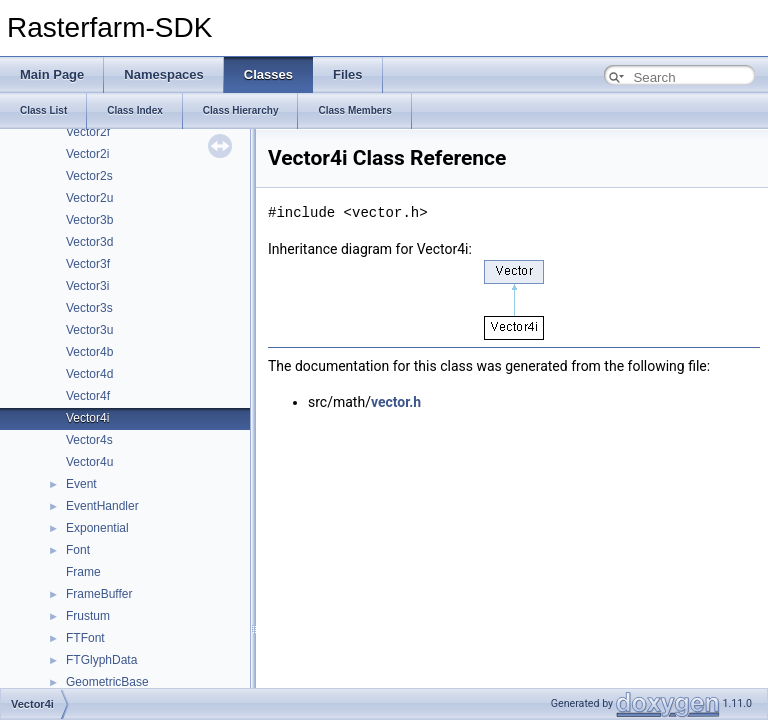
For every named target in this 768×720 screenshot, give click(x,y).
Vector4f (88, 396)
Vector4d (89, 374)
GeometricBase (107, 682)
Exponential (97, 528)
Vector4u (89, 462)
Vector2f (88, 132)
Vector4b (89, 352)
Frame (83, 572)
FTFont (85, 638)
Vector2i (87, 154)
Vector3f (88, 264)
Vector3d (89, 242)
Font (78, 550)
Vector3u (89, 330)
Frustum (88, 616)
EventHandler (102, 506)
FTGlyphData (101, 660)
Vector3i (87, 286)
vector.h (396, 402)
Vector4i (87, 418)
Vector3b (89, 220)
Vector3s (89, 308)
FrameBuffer (99, 594)
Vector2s (89, 176)
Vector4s (89, 440)
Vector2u (89, 198)
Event (81, 484)
